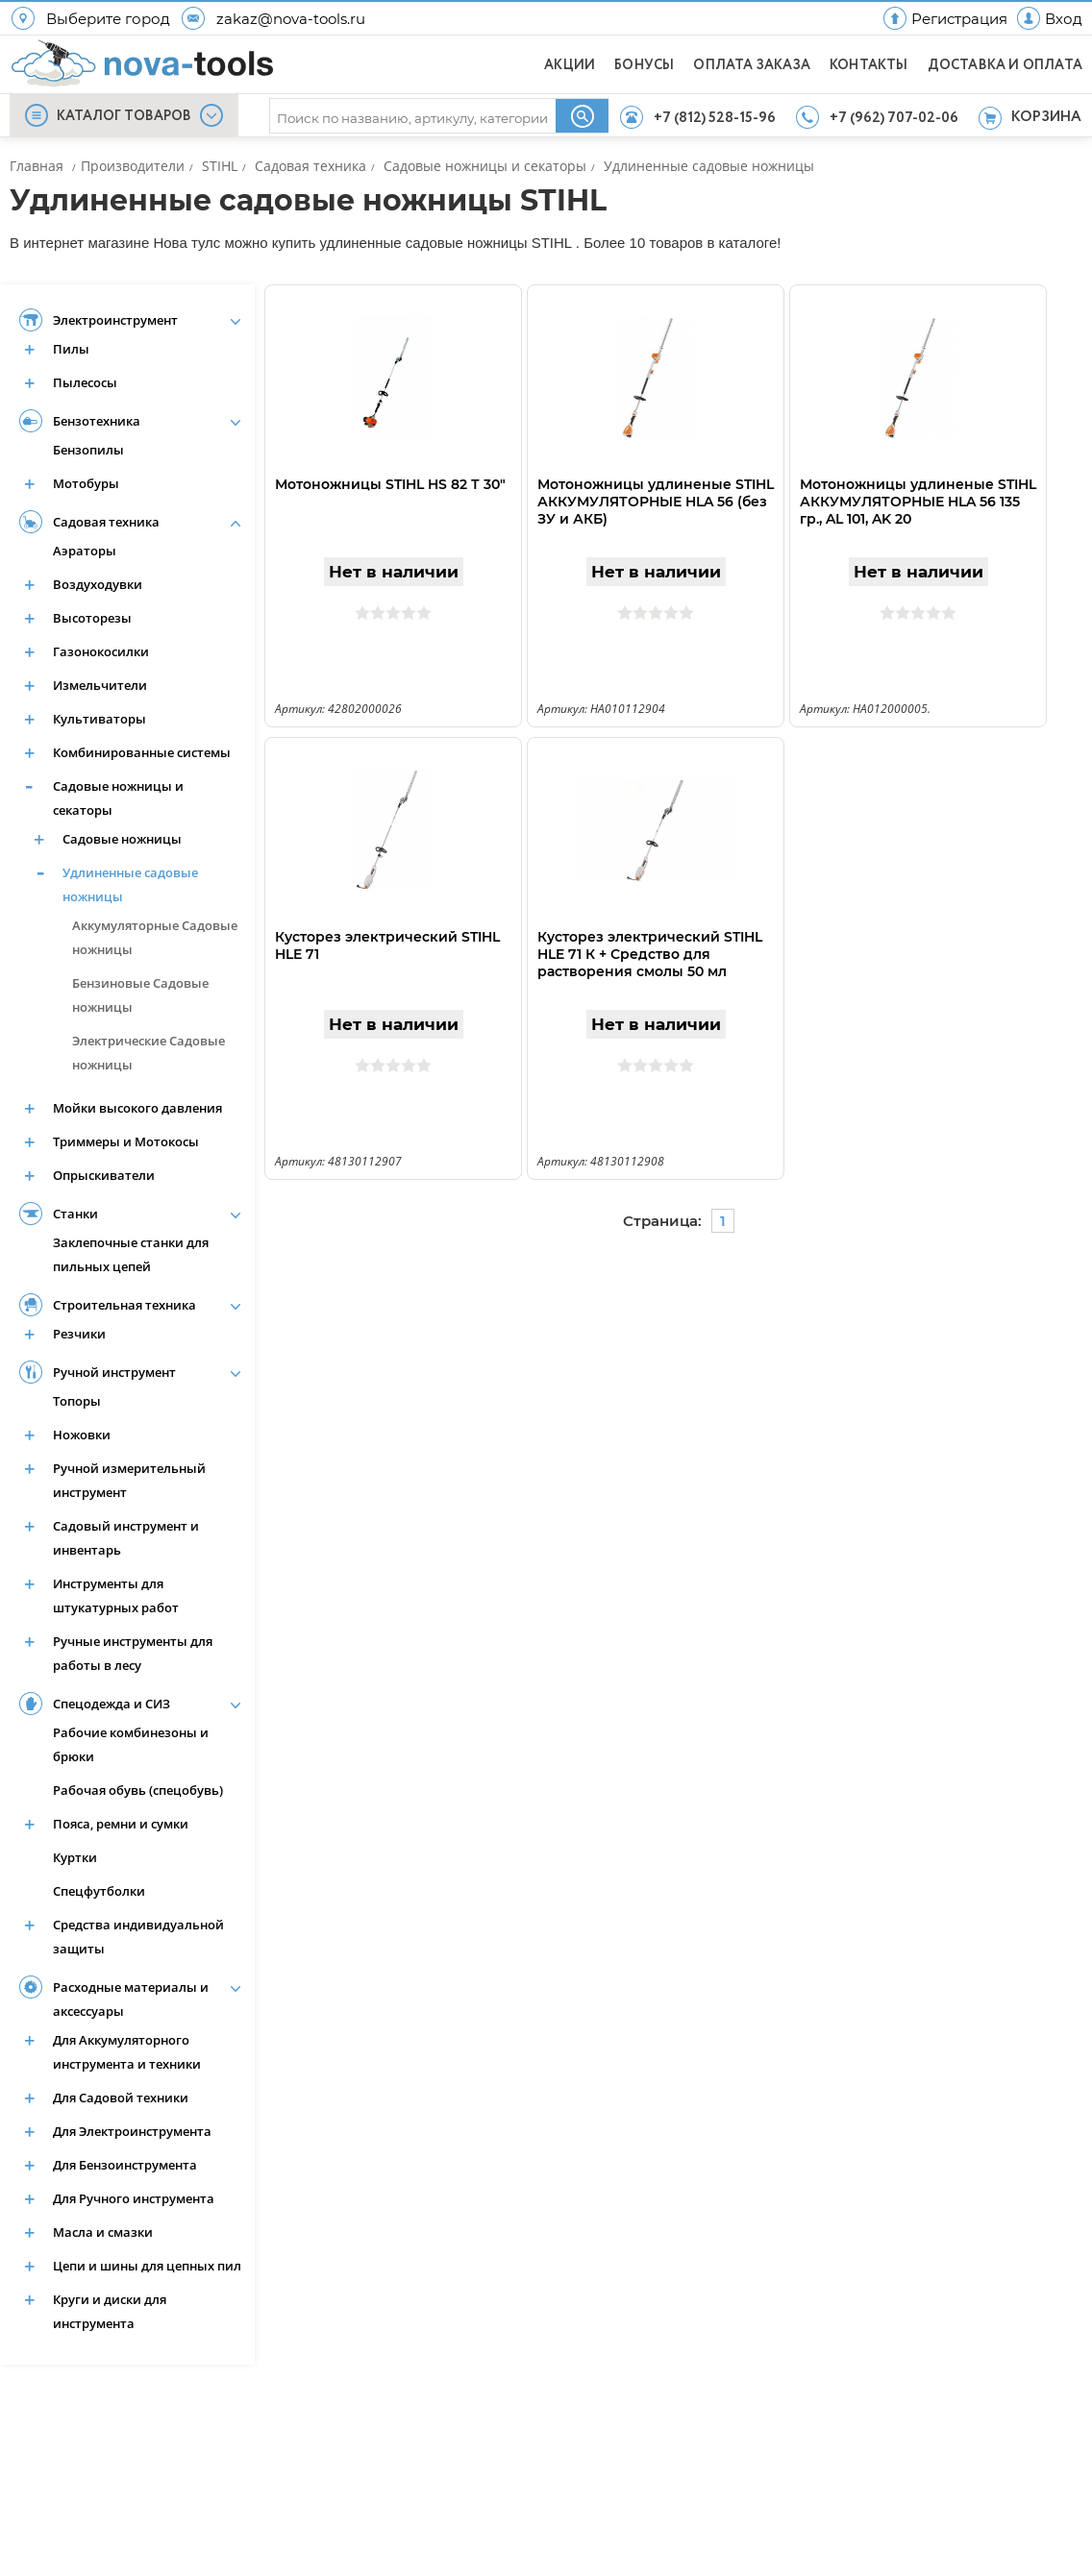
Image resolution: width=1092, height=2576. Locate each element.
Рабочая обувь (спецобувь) (138, 1790)
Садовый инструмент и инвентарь (126, 1537)
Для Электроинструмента (132, 2131)
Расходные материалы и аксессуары (131, 1999)
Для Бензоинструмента (125, 2164)
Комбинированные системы (142, 752)
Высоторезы (92, 617)
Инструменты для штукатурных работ (116, 1595)
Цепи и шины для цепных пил (147, 2265)
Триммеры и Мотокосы (126, 1141)
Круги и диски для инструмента (109, 2311)
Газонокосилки (101, 651)
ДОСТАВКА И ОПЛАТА (1005, 65)
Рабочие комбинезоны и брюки (131, 1744)
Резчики (79, 1333)
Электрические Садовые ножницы (148, 1052)
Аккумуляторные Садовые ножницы (154, 937)
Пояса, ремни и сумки (120, 1823)
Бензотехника (96, 420)
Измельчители (100, 685)
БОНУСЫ (644, 65)
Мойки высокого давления (137, 1107)
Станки (75, 1213)
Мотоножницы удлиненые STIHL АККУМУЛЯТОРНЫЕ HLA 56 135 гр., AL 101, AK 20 (918, 501)
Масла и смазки (103, 2232)
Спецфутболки (99, 1891)
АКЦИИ (569, 65)
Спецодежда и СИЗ (111, 1703)
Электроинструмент (115, 320)
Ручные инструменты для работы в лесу (132, 1653)
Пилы (71, 348)
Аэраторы (84, 550)
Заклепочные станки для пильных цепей (131, 1254)
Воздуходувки (97, 584)
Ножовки (82, 1434)
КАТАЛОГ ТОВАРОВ (124, 116)
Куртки (75, 1857)
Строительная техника (124, 1304)
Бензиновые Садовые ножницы (140, 995)
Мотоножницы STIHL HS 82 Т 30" (390, 484)
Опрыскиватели (104, 1175)
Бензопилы (88, 449)
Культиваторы (99, 718)
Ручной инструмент (114, 1372)
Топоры (77, 1401)
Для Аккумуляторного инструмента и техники (127, 2052)
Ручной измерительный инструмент (129, 1480)
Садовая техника (106, 521)
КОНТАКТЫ (869, 65)
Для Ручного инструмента (133, 2198)
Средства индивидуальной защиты (138, 1936)
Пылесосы (85, 382)
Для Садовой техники (120, 2097)
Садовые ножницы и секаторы (118, 798)
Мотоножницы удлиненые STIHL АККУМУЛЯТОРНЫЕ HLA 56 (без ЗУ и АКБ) (655, 501)
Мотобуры (86, 483)
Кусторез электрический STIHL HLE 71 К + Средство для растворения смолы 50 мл (649, 954)
